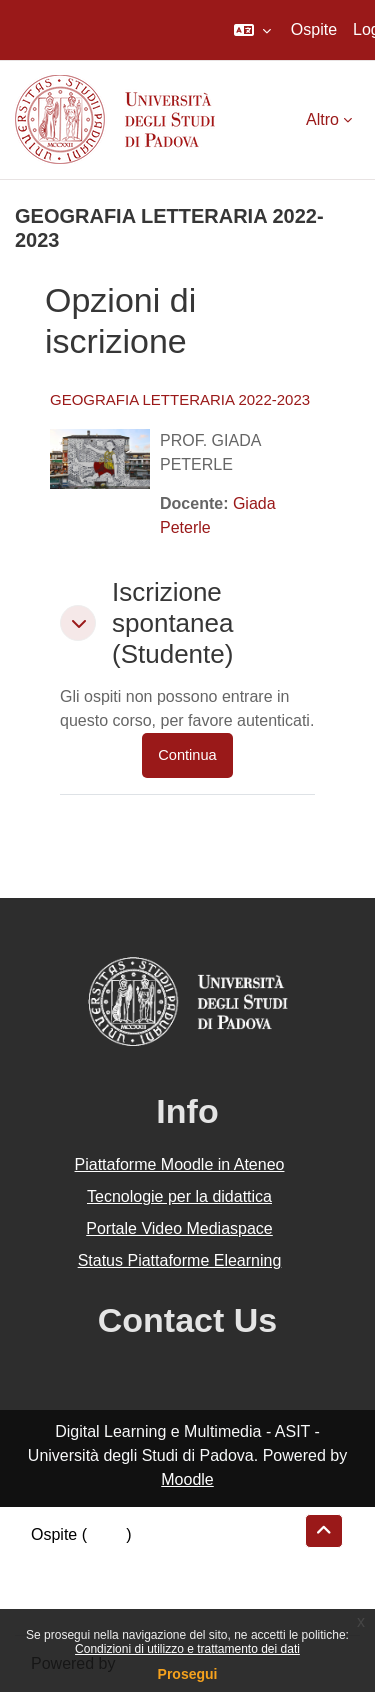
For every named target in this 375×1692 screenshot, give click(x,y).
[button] (252, 30)
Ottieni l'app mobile (99, 1606)
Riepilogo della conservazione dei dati (165, 1558)
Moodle (187, 1479)
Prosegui (188, 1674)
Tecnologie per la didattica (179, 1196)
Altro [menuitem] (322, 119)
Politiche (61, 1582)
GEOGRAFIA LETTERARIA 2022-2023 (180, 399)
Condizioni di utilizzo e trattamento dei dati (187, 1649)
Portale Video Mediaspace (179, 1228)
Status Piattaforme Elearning (180, 1260)
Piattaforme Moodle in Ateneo (180, 1164)
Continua (187, 755)
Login (106, 1534)
